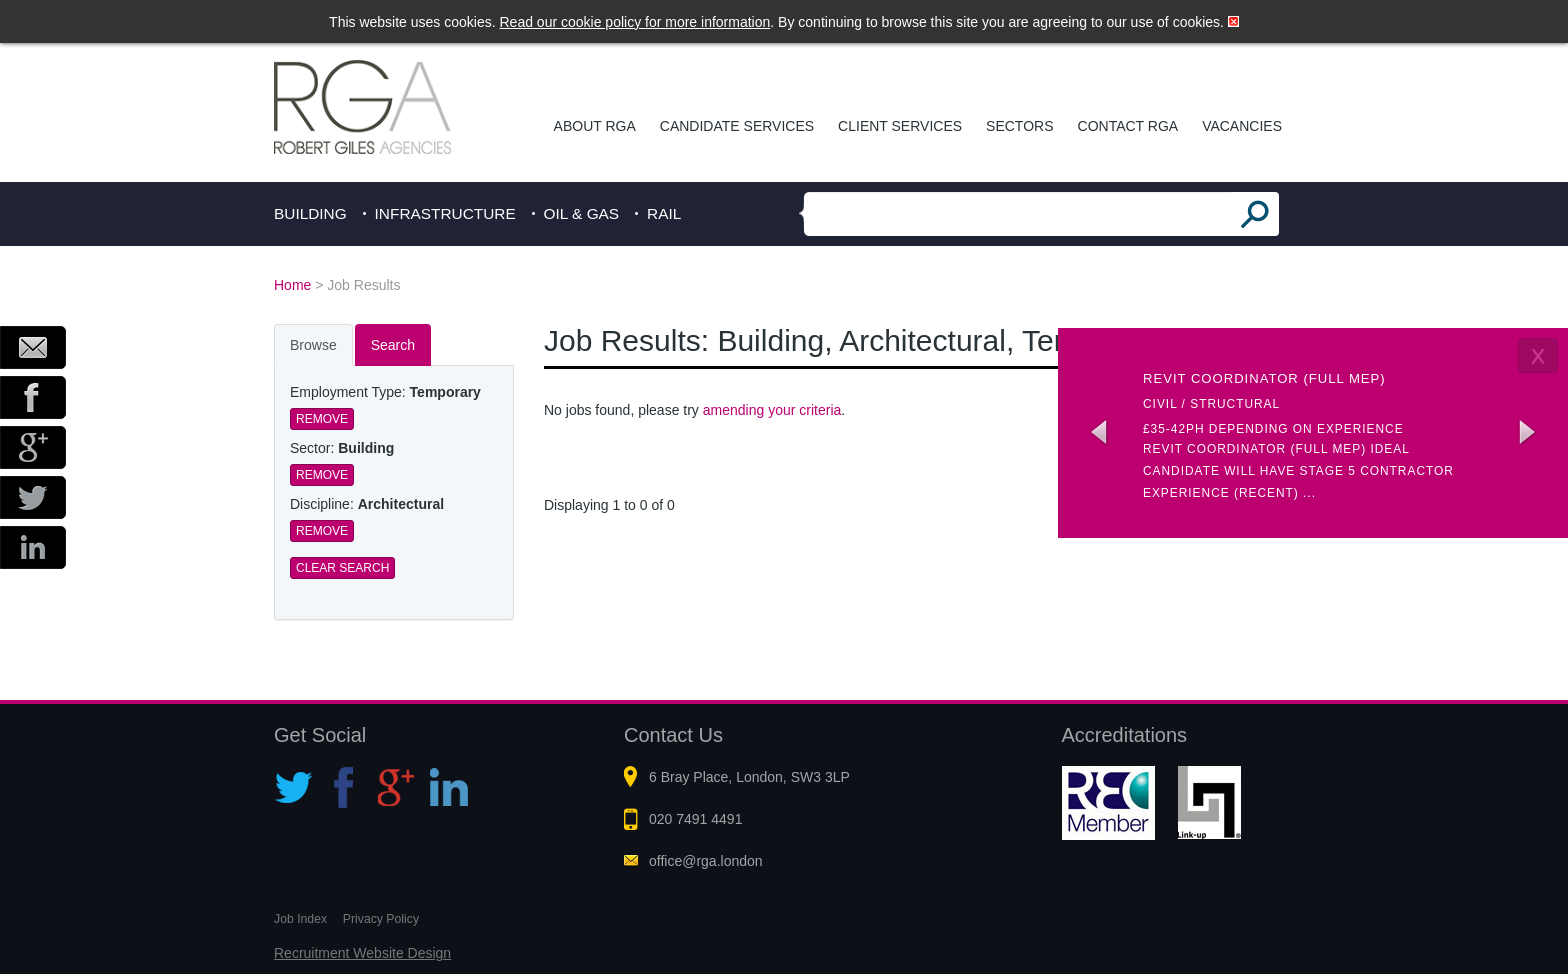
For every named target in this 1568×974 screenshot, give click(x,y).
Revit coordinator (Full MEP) (1264, 378)
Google (33, 447)
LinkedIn (33, 547)
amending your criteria (772, 410)
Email (33, 347)
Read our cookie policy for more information (635, 22)
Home (292, 285)
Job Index (300, 919)
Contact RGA (1128, 126)
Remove (322, 419)
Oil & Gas (582, 213)
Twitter (33, 497)
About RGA (595, 126)
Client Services (900, 126)
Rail (664, 213)
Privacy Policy (381, 919)
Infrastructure (445, 213)
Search (393, 345)
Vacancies (1242, 126)
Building (310, 213)
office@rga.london (706, 861)
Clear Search (342, 568)
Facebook (33, 397)
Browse (313, 345)
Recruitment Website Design (362, 953)
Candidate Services (737, 126)
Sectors (1019, 126)
